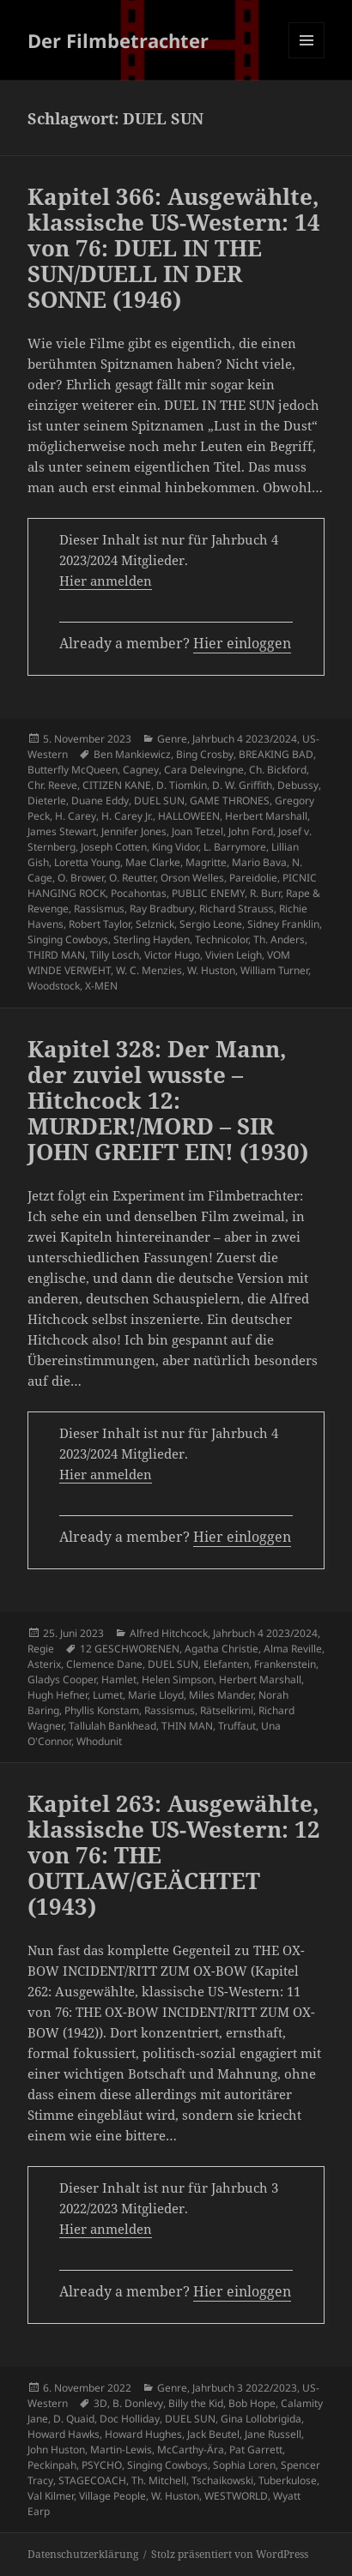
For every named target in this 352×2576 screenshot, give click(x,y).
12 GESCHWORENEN (129, 1648)
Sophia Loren (244, 2465)
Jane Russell (273, 2434)
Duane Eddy (100, 800)
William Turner (274, 970)
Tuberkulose (287, 2480)
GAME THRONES (230, 800)
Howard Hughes (143, 2434)
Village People (112, 2496)
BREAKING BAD (276, 754)
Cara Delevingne (204, 769)
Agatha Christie (221, 1648)
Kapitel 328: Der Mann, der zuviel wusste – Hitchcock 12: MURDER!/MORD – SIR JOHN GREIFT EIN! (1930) (167, 1100)
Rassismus (99, 908)
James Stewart (61, 831)
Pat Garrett (255, 2449)
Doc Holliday (130, 2418)
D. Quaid (73, 2418)
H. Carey (75, 816)
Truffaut (237, 1725)
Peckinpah (51, 2465)
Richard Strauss (236, 908)
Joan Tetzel (197, 831)
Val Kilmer (50, 2496)
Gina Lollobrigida (261, 2418)
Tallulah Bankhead (112, 1725)
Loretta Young (87, 862)
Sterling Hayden (151, 939)
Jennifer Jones (134, 831)
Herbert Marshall (266, 816)
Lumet (108, 1695)
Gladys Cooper (61, 1679)
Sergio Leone (210, 924)
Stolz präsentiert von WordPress (229, 2554)
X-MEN (101, 985)
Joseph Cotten (114, 847)
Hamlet (119, 1679)
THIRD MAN (56, 955)
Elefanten (226, 1664)
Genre (172, 738)
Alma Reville (293, 1648)
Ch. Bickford (277, 769)
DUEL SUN (159, 800)
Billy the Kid (195, 2403)
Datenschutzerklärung (82, 2554)
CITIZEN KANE (116, 785)
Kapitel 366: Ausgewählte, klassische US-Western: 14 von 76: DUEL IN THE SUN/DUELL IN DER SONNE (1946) (173, 248)
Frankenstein (285, 1664)
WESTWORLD (236, 2496)
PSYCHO (102, 2465)
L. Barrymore (234, 847)
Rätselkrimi (226, 1710)
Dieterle (46, 800)
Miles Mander (221, 1695)
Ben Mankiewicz (132, 754)
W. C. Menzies (149, 970)
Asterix (44, 1664)
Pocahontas (139, 893)
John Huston (56, 2449)
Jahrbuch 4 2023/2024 (244, 738)
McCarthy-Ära (190, 2449)
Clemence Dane (104, 1664)
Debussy (298, 785)
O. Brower (81, 877)
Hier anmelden (105, 580)
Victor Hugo (172, 955)
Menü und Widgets (307, 57)
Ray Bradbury (162, 908)
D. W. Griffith (242, 785)
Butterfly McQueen (72, 769)
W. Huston (211, 970)
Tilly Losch (114, 955)
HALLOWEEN (189, 816)
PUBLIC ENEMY (208, 893)
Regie (40, 1648)
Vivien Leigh (233, 955)
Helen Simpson (178, 1679)
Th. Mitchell (158, 2480)
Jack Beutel (213, 2434)
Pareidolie (253, 877)
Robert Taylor (99, 924)
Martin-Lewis (121, 2449)
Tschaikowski (222, 2480)
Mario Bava (259, 862)
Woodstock (53, 985)
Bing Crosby (205, 754)
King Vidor (175, 847)
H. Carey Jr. (127, 816)
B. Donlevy (137, 2403)
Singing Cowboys (67, 939)
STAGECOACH (92, 2480)
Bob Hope (252, 2403)
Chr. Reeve (52, 785)
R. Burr (265, 893)
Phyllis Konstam (101, 1710)
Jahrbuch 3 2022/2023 (244, 2387)
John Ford (250, 831)
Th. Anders (279, 939)
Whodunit (99, 1741)
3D (100, 2403)
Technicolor (221, 939)
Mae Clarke (152, 862)
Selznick (155, 924)
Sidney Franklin (283, 924)
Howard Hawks (63, 2434)
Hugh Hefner (57, 1695)
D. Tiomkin (181, 785)
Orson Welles (192, 877)
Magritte (206, 862)
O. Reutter (132, 877)
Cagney (141, 769)
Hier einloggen (242, 643)
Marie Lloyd (156, 1695)
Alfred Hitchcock (169, 1633)
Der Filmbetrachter (118, 40)
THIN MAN (187, 1725)
